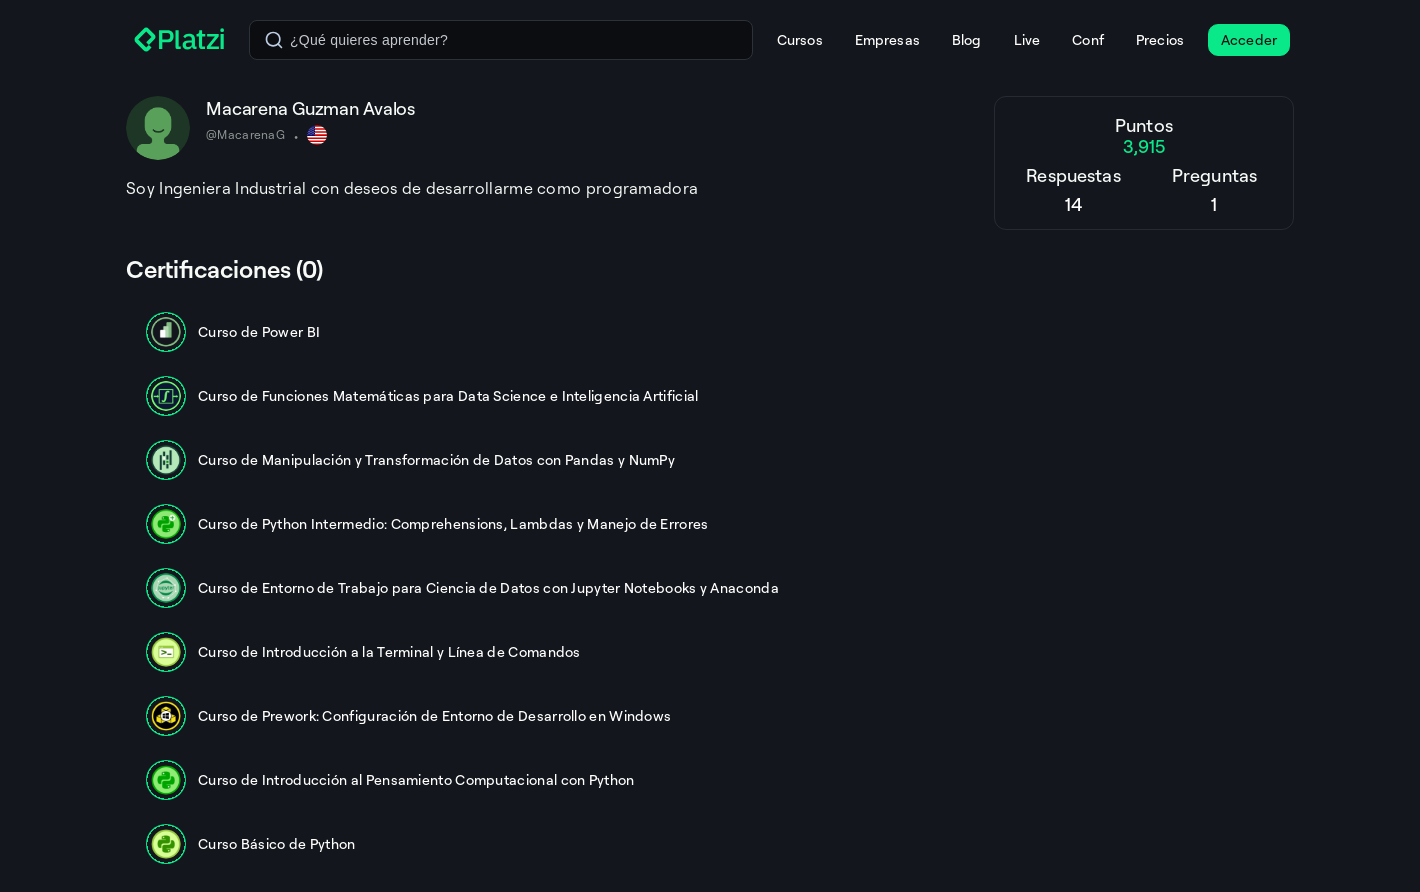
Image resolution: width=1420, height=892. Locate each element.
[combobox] (501, 40)
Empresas (887, 39)
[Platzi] (179, 40)
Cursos (800, 39)
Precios (1160, 39)
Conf (1088, 39)
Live (1027, 39)
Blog (967, 39)
